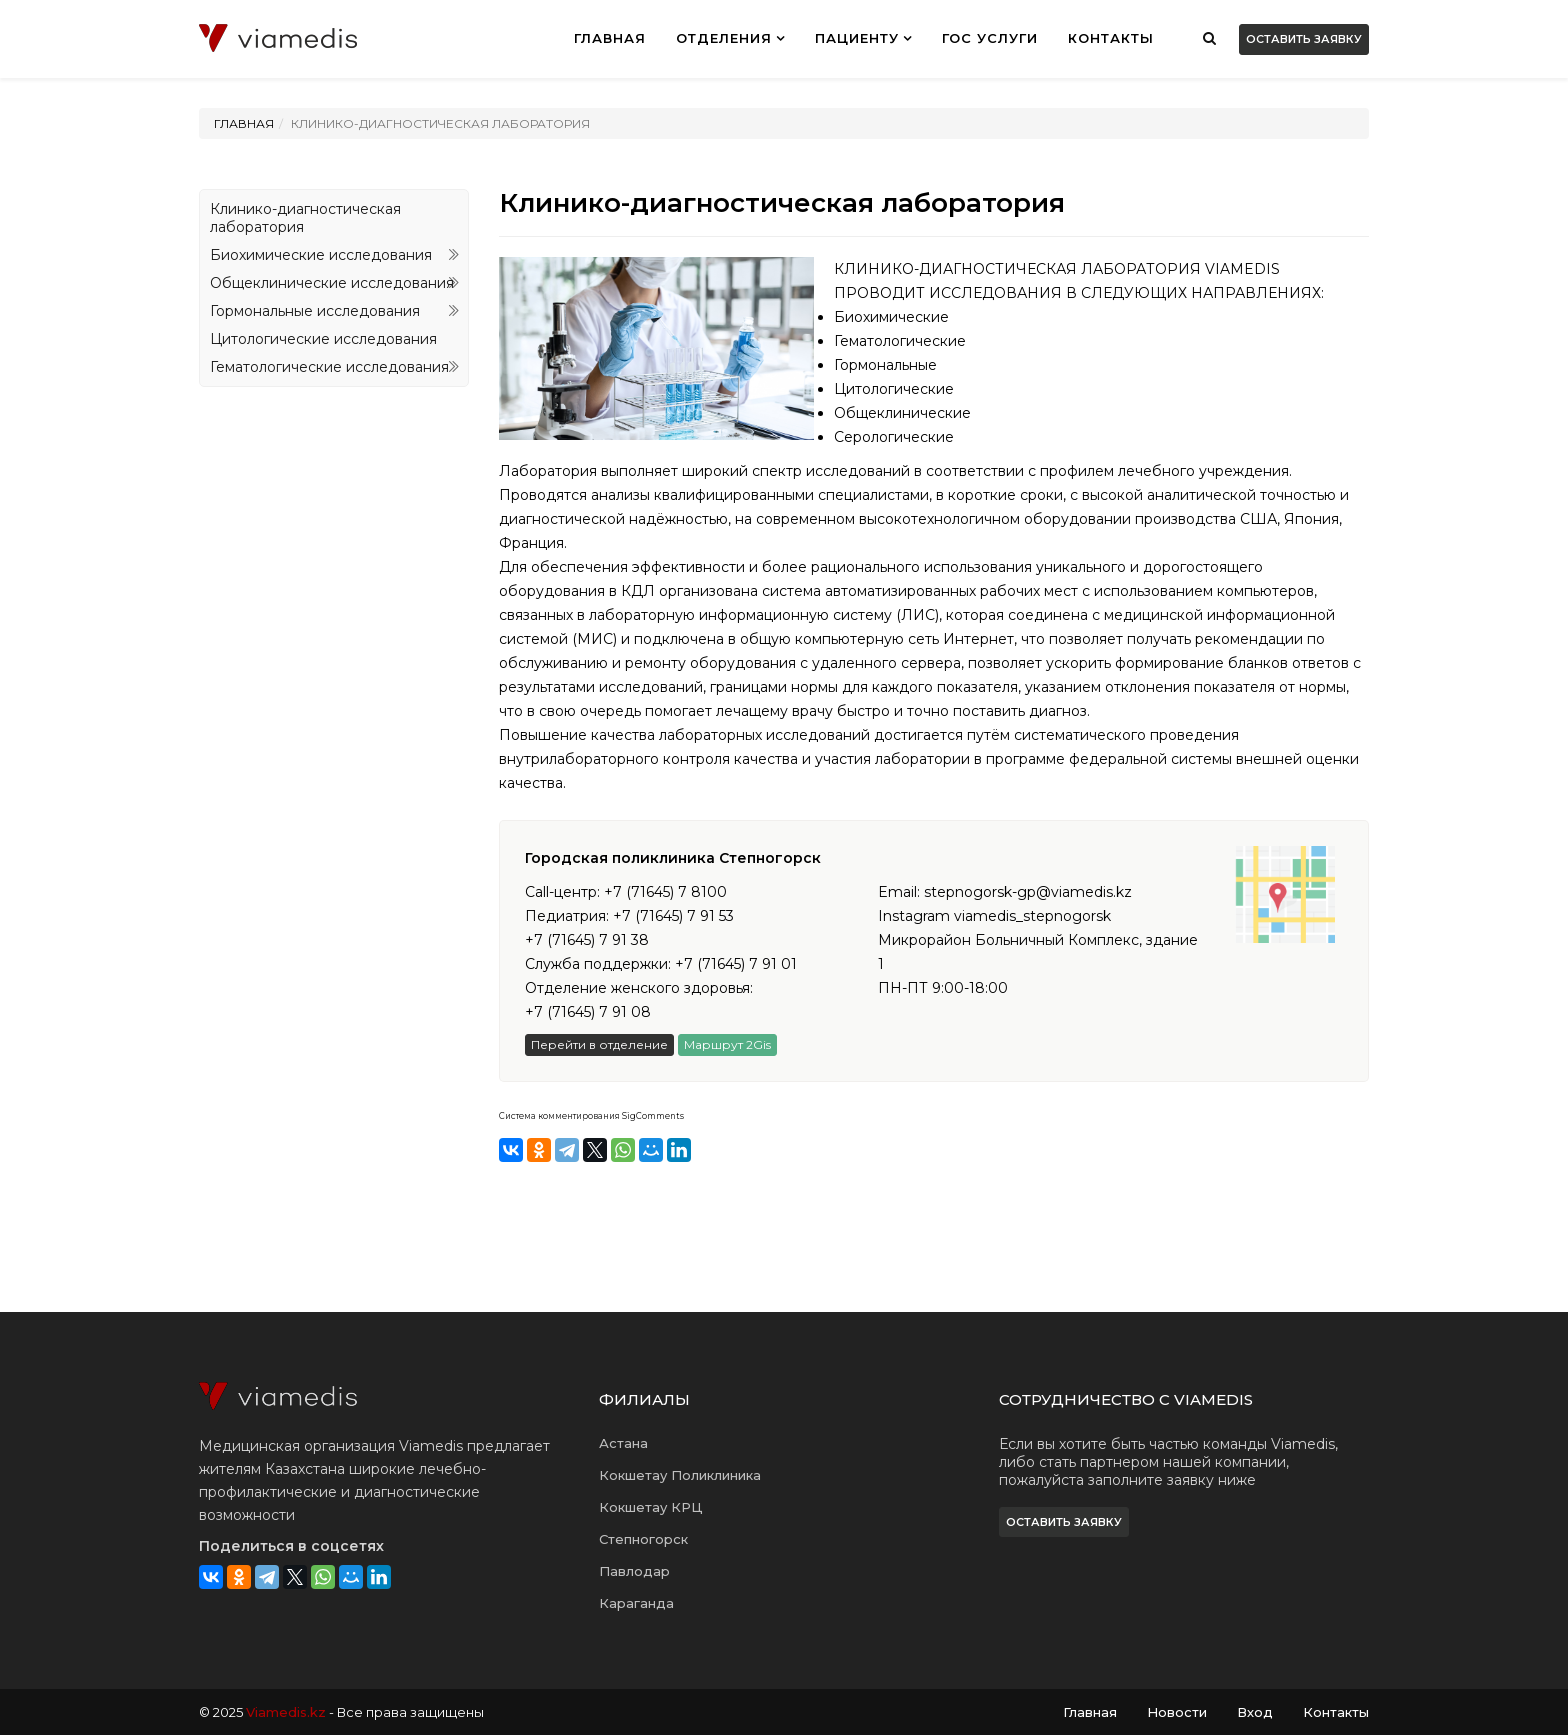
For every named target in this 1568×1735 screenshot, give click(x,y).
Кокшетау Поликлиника (680, 1475)
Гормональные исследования (315, 311)
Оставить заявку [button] (1304, 39)
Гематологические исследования (329, 367)
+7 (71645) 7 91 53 (673, 916)
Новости (1177, 1712)
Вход (1255, 1712)
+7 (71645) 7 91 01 (736, 964)
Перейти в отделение (599, 1044)
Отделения (724, 38)
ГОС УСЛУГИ (990, 38)
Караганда (636, 1603)
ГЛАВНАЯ (610, 38)
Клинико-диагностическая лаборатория (305, 218)
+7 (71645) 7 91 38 (587, 940)
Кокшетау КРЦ (651, 1507)
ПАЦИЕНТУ (857, 38)
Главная (244, 123)
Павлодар (634, 1571)
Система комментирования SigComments (591, 1116)
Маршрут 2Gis (727, 1044)
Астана (623, 1443)
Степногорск (643, 1539)
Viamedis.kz (286, 1712)
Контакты (1111, 38)
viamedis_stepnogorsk (1032, 916)
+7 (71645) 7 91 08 (588, 1012)
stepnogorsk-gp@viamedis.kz (1028, 892)
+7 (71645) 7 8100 (665, 892)
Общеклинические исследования (332, 283)
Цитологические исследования (323, 339)
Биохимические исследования (321, 255)
